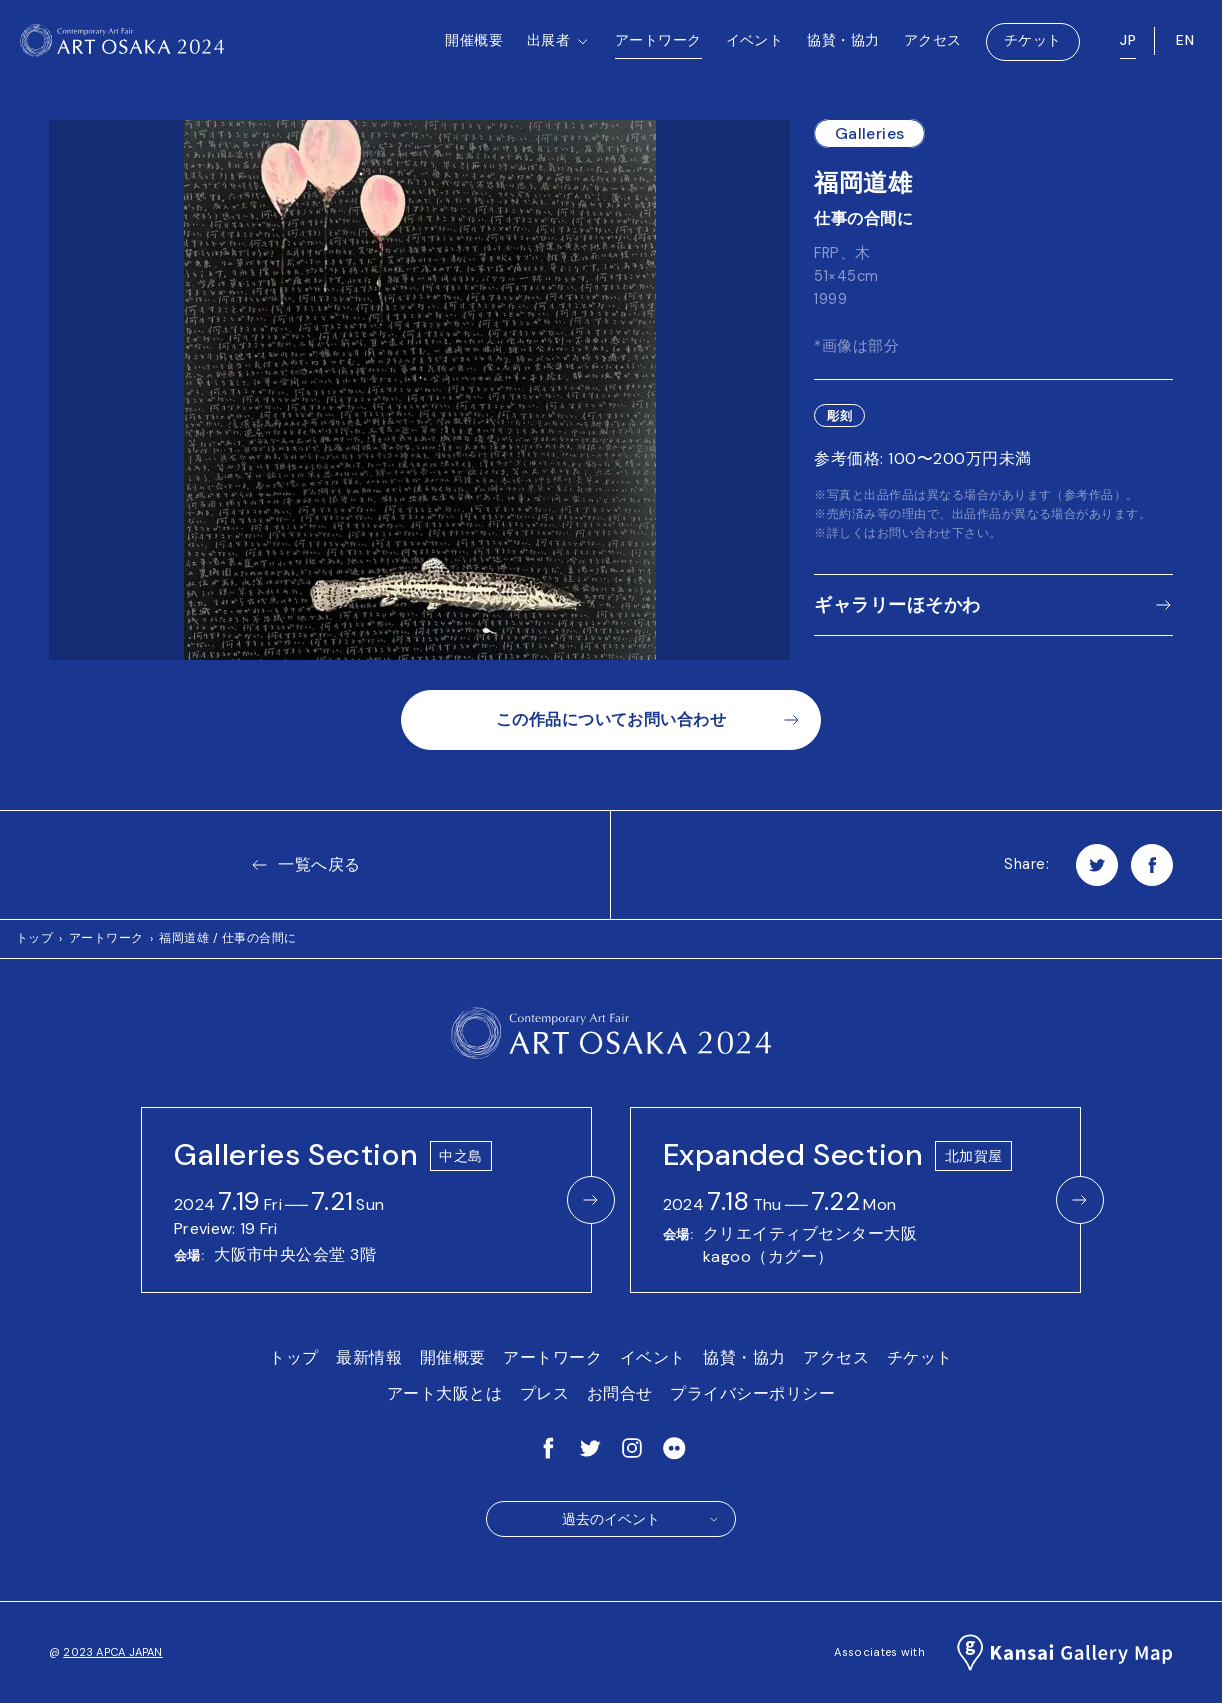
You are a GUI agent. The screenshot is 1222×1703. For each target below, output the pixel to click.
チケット (1033, 50)
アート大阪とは (444, 1393)
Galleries (870, 133)
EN (1185, 50)
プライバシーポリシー (752, 1393)
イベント (755, 50)
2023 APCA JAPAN (112, 1652)
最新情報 (369, 1357)
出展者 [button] (559, 71)
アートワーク (658, 50)
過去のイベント (641, 1519)
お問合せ (620, 1393)
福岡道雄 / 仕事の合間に (227, 938)
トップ (34, 938)
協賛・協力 (843, 50)
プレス (544, 1393)
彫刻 (839, 416)
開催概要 (474, 50)
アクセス (933, 50)
